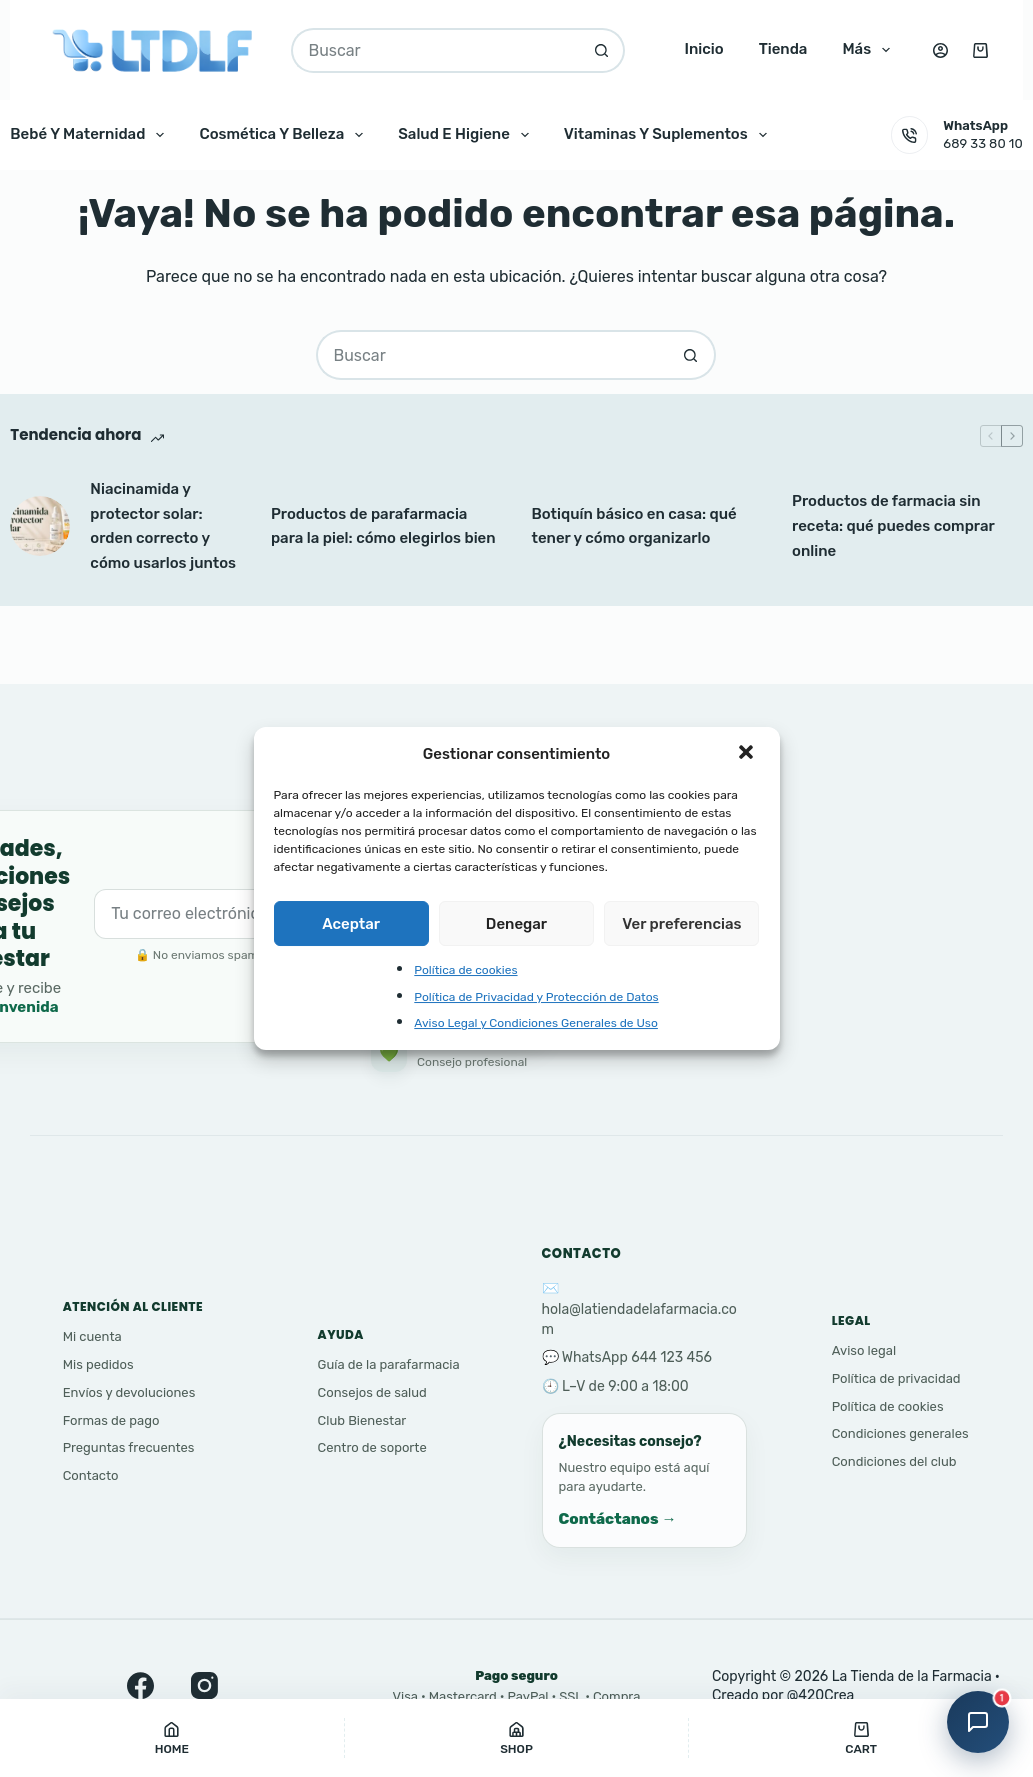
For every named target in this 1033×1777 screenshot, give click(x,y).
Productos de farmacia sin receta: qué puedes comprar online (893, 526)
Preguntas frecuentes (129, 1447)
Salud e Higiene (467, 135)
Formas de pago (111, 1420)
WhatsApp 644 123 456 (637, 1357)
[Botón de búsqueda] (602, 50)
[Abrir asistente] (978, 1722)
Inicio (703, 49)
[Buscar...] (435, 50)
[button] (748, 754)
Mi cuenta (92, 1336)
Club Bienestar (362, 1420)
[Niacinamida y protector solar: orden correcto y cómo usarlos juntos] (40, 526)
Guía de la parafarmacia (389, 1364)
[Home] (172, 1738)
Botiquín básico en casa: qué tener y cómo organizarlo (633, 526)
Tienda (783, 49)
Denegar (516, 924)
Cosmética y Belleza (285, 135)
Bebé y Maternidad (91, 135)
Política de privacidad (896, 1378)
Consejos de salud (372, 1392)
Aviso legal (864, 1350)
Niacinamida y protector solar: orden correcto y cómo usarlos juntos (163, 526)
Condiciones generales (900, 1433)
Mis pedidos (98, 1364)
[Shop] (517, 1738)
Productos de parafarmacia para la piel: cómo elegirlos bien (383, 526)
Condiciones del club (894, 1461)
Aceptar (351, 924)
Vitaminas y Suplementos (669, 135)
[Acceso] (940, 50)
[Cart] (861, 1738)
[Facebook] (144, 1685)
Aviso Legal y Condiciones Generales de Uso (536, 1023)
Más (870, 50)
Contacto (91, 1475)
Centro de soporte (372, 1447)
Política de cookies (465, 970)
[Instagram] (208, 1685)
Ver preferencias (681, 924)
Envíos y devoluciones (129, 1392)
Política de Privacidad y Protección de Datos (536, 997)
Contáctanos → (618, 1519)
